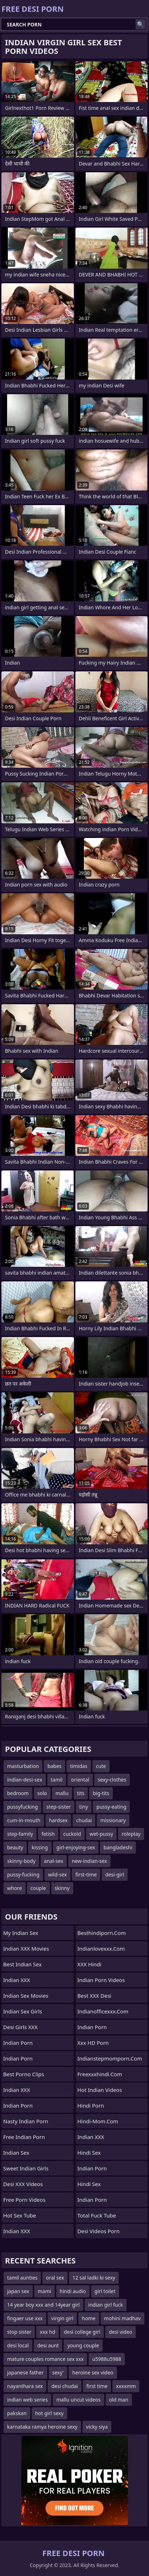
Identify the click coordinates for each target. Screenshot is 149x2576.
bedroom (18, 1793)
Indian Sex (16, 2152)
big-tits (101, 1793)
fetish (48, 1833)
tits (80, 1793)
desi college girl (82, 2331)
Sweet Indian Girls (25, 2168)
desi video (120, 2331)
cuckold (72, 1833)
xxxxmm (126, 2386)
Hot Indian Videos (100, 2089)
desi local (18, 2345)
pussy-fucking (23, 1874)
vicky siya (97, 2426)
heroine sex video (92, 2372)
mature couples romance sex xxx (45, 2359)
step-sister (58, 1806)
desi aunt (48, 2345)
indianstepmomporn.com (110, 2058)
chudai (84, 1820)
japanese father (25, 2372)
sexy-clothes (112, 1779)
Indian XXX (16, 1979)
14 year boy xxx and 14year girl (43, 2304)
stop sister (19, 2331)
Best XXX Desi (94, 1995)
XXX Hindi (90, 1964)
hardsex (58, 1820)
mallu (62, 1793)
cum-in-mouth (24, 1820)
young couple (83, 2345)
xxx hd (47, 2331)
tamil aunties (22, 2277)
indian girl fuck (105, 2304)
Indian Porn (18, 2042)
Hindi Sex (89, 2184)
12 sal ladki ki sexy (94, 2277)
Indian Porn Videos (101, 1979)
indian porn (92, 2027)
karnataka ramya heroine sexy (42, 2426)
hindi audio (73, 2291)
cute (101, 1766)
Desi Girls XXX (20, 2027)
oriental (80, 1779)
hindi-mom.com (98, 2121)
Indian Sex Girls (22, 2011)
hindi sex (89, 2152)
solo (42, 1793)
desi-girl (114, 1874)
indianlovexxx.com (101, 1948)
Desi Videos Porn (99, 2231)
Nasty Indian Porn (25, 2121)
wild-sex (57, 1874)
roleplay (131, 1833)
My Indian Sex (20, 1932)
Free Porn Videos (24, 2199)
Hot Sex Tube (19, 2215)
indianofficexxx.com (103, 2011)
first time (96, 2386)
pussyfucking (22, 1806)
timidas (78, 1766)
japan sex (18, 2291)
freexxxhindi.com (100, 2074)
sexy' (58, 2372)
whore (14, 1888)
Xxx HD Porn (93, 2042)
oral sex (55, 2277)
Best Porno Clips (23, 2074)
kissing (40, 1847)
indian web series (27, 2399)
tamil (57, 1779)
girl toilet (105, 2291)
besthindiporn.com (102, 1932)
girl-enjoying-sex (76, 1847)
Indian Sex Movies (25, 1995)
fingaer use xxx (25, 2318)
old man (118, 2399)
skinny (62, 1888)
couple (38, 1888)
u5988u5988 (106, 2359)
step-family (20, 1833)
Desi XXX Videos (23, 2184)
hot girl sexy (49, 2413)
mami (44, 2291)
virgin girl (62, 2318)
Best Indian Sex (22, 1964)
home (88, 2318)
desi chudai (64, 2386)
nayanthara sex (25, 2386)
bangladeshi (117, 1847)
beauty (15, 1847)
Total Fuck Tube (97, 2215)
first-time (86, 1874)
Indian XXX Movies (26, 1948)
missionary (113, 1820)
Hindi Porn (91, 2105)
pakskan (17, 2413)
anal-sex (53, 1861)
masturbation (23, 1766)
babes (54, 1766)
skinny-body (21, 1861)
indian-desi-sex (24, 1779)
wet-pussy (101, 1833)
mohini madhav (122, 2318)
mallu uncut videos (78, 2399)
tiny (83, 1806)
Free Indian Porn (24, 2136)
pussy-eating (111, 1806)
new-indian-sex (89, 1861)
